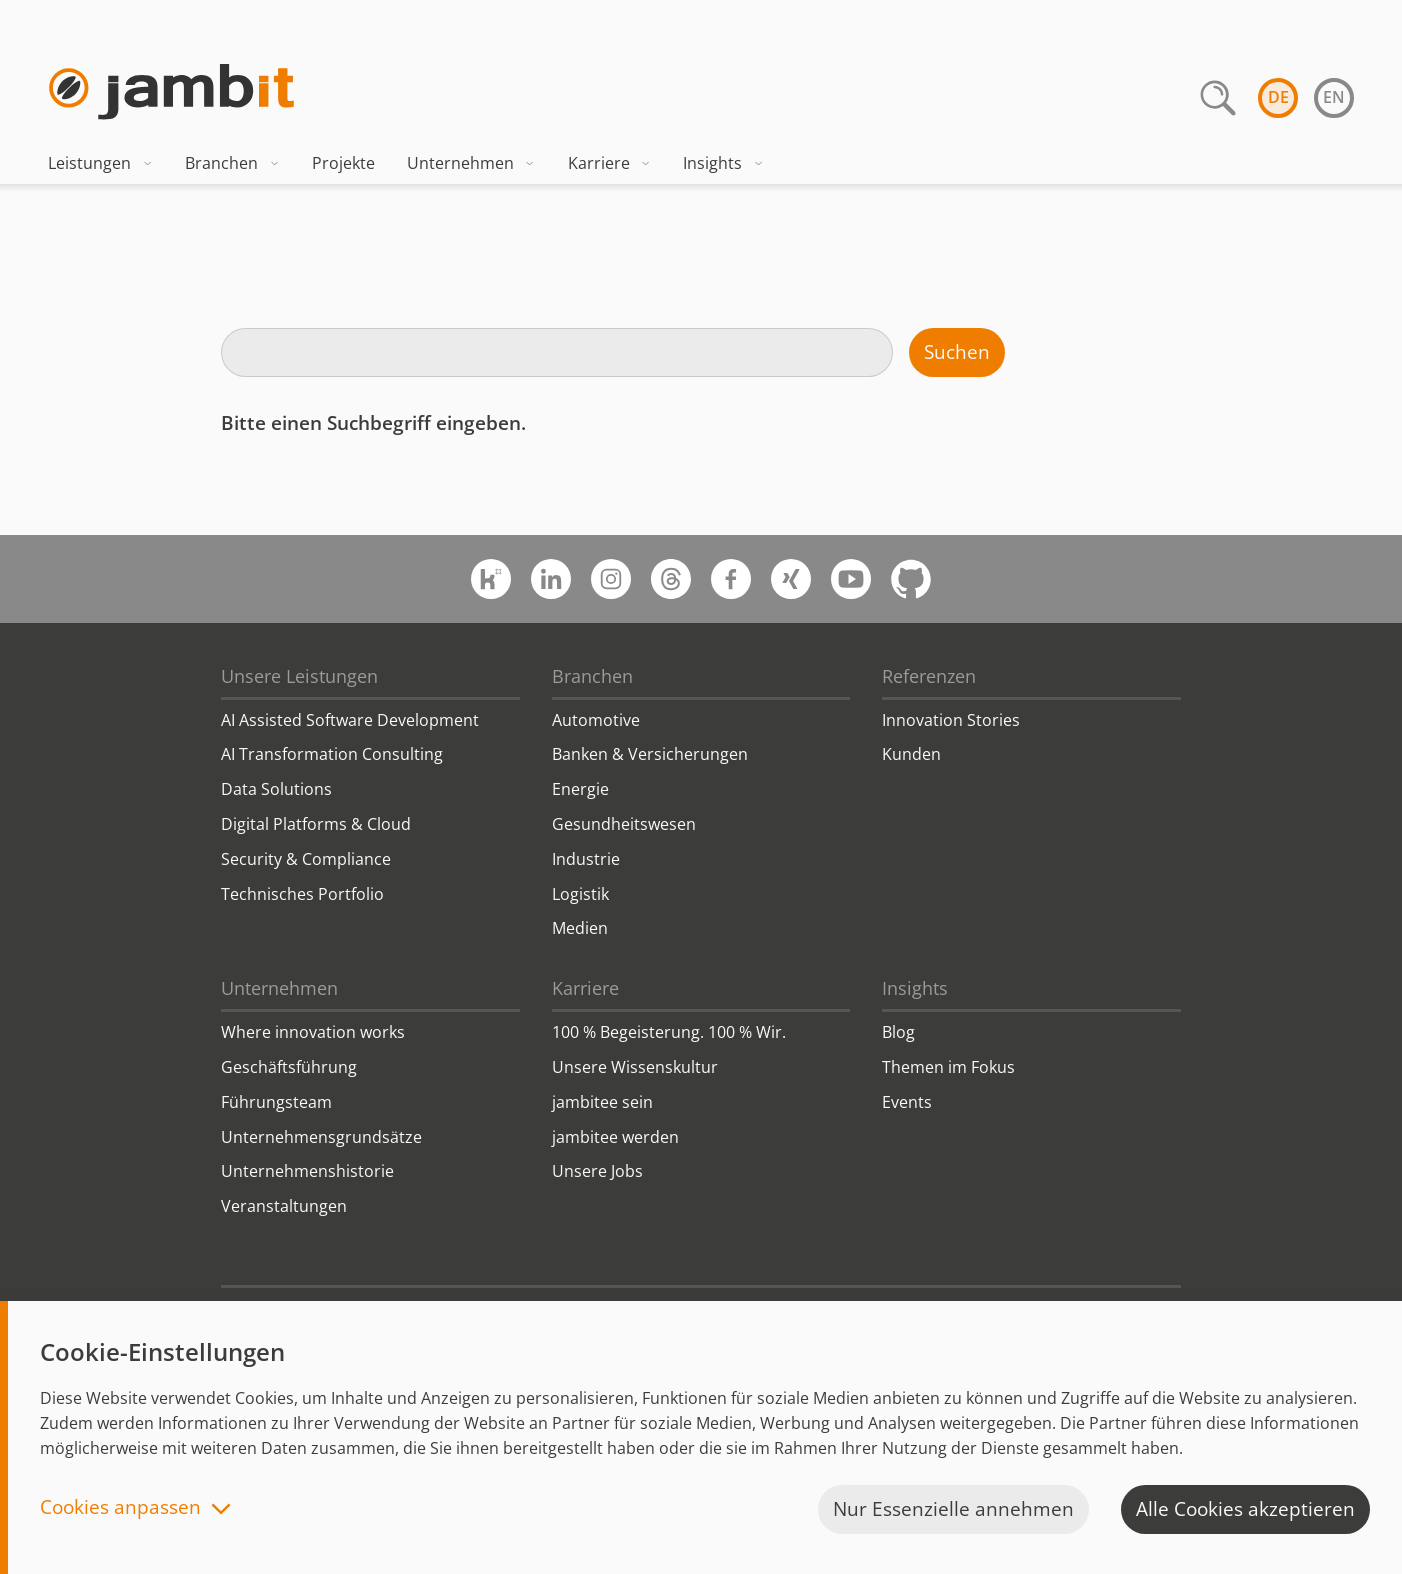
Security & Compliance (306, 859)
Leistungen (100, 163)
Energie (580, 789)
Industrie (586, 859)
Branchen (232, 163)
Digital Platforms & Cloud (316, 824)
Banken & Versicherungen (650, 754)
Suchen (957, 352)
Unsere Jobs (597, 1171)
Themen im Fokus (948, 1067)
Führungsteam (276, 1102)
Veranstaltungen (284, 1206)
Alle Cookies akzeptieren (1245, 1509)
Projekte (343, 163)
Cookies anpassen (120, 1508)
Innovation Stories (951, 720)
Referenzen (929, 676)
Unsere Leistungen (299, 676)
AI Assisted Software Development (350, 720)
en (1334, 97)
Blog (898, 1032)
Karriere (610, 163)
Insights (723, 163)
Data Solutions (276, 789)
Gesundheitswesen (624, 824)
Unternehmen (471, 163)
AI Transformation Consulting (332, 754)
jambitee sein (602, 1102)
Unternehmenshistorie (307, 1171)
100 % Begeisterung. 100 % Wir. (669, 1032)
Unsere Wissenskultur (635, 1067)
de (1278, 97)
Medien (580, 928)
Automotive (596, 720)
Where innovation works (313, 1032)
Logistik (580, 894)
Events (907, 1102)
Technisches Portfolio (302, 894)
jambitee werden (615, 1137)
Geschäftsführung (289, 1067)
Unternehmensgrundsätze (321, 1137)
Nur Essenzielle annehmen (953, 1509)
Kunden (911, 754)
